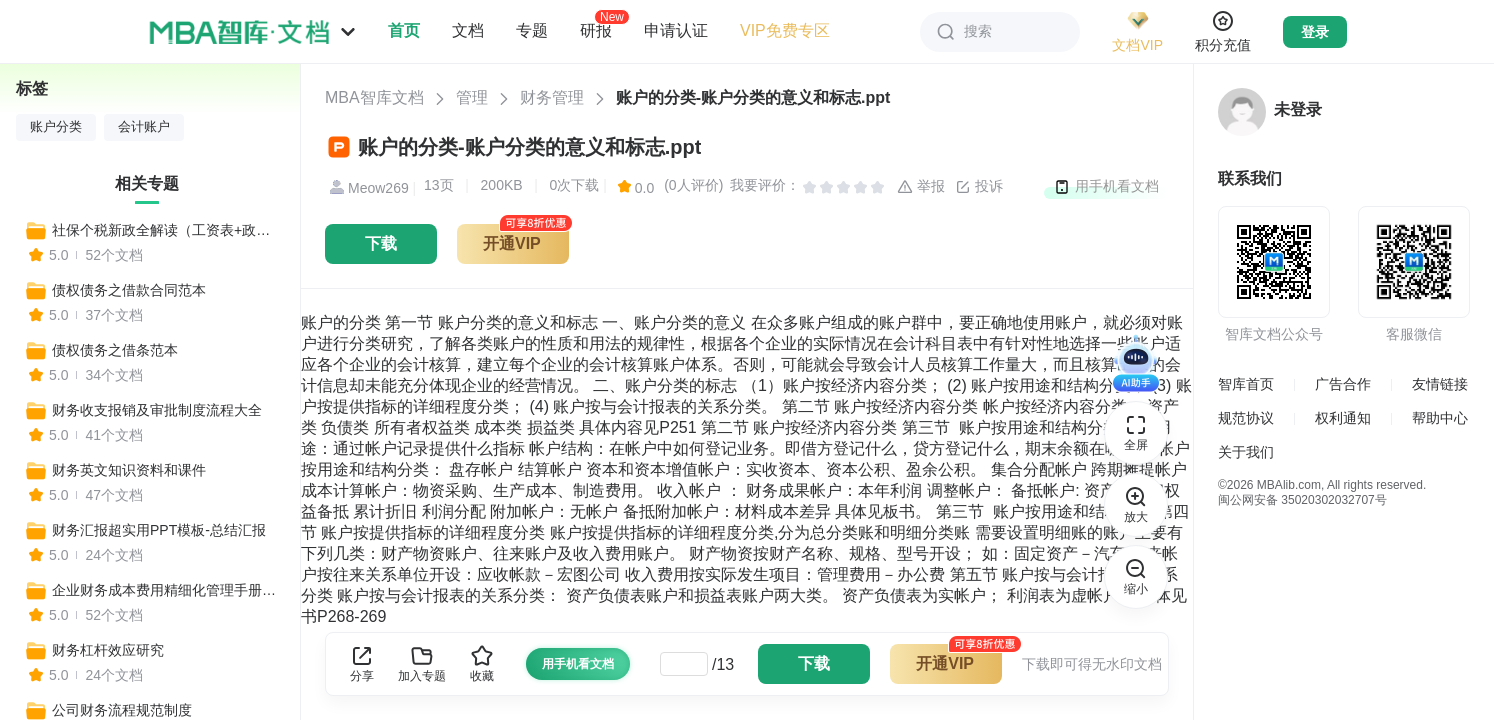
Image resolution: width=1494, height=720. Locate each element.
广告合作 (1343, 384)
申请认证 (676, 30)
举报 (921, 187)
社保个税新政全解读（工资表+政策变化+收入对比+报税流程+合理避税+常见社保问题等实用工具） (167, 230)
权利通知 (1343, 418)
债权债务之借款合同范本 (129, 290)
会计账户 (144, 127)
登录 (1315, 32)
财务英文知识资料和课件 (129, 470)
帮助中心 (1440, 418)
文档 (468, 30)
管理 (472, 97)
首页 (404, 30)
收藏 (482, 663)
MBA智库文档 (374, 97)
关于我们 (1246, 452)
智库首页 (1246, 384)
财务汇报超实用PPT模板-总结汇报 (159, 530)
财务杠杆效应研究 (108, 650)
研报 (596, 30)
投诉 (979, 187)
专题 (532, 30)
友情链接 (1440, 384)
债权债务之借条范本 (115, 350)
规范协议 (1246, 418)
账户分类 (56, 127)
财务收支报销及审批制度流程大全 (157, 410)
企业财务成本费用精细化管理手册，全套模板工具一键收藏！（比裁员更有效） (167, 590)
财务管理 (552, 97)
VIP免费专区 (785, 30)
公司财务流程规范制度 (122, 710)
